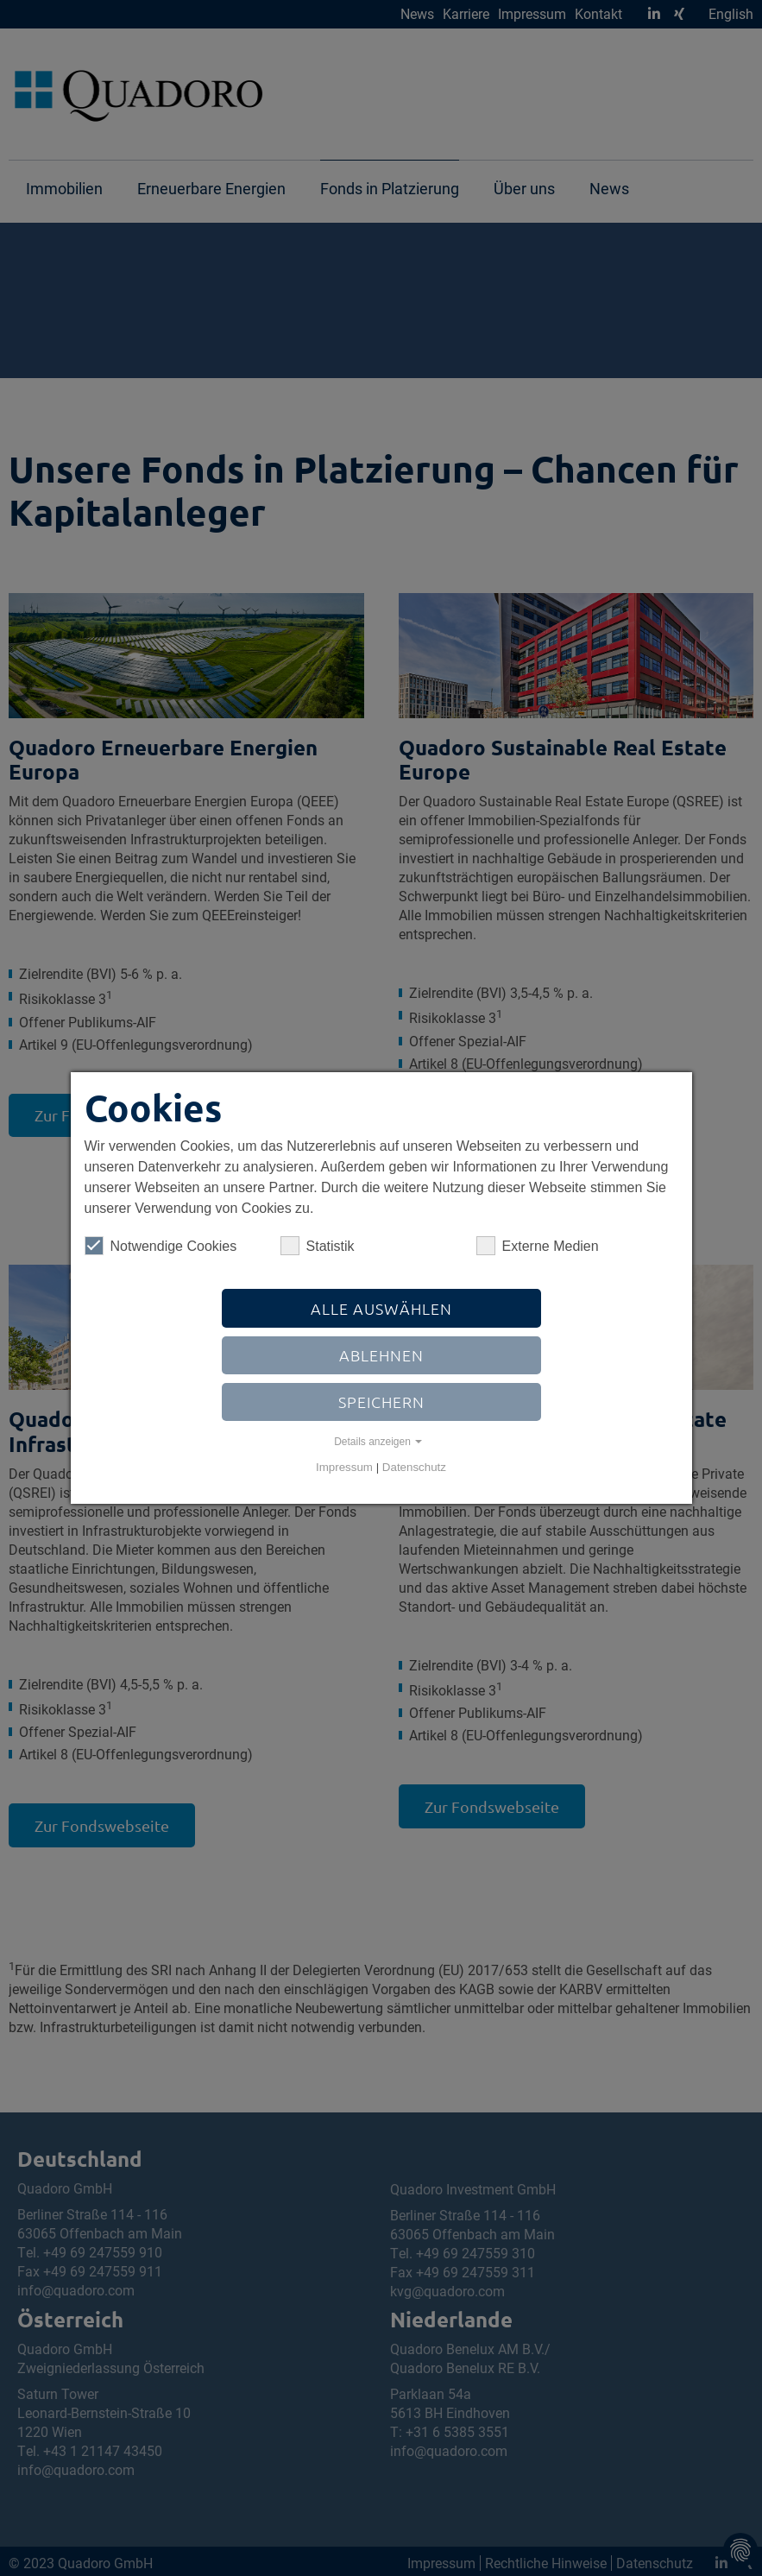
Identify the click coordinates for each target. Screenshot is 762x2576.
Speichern (381, 1401)
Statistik (317, 1245)
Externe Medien (537, 1245)
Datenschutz (414, 1467)
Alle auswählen (381, 1308)
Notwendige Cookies (161, 1245)
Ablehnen (381, 1355)
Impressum (344, 1467)
